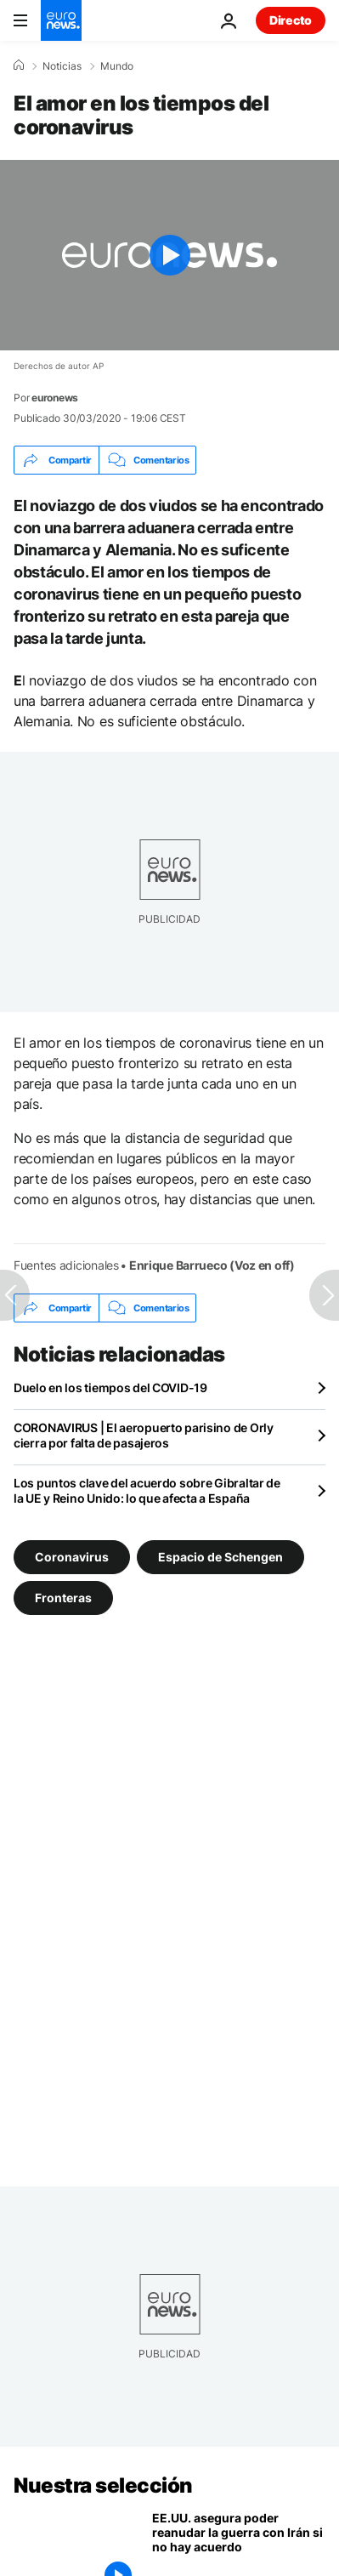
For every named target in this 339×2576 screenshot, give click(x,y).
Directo (290, 20)
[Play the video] (169, 255)
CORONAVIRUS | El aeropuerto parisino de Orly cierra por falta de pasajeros (144, 1435)
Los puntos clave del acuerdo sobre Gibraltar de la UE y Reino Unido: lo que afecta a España (147, 1490)
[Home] (19, 65)
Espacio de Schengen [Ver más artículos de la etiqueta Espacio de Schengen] (220, 1557)
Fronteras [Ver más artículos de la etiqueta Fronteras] (63, 1597)
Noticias (62, 66)
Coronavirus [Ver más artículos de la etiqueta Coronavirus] (72, 1557)
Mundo (116, 66)
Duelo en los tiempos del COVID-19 (110, 1387)
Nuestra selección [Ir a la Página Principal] (103, 2485)
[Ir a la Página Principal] (61, 20)
